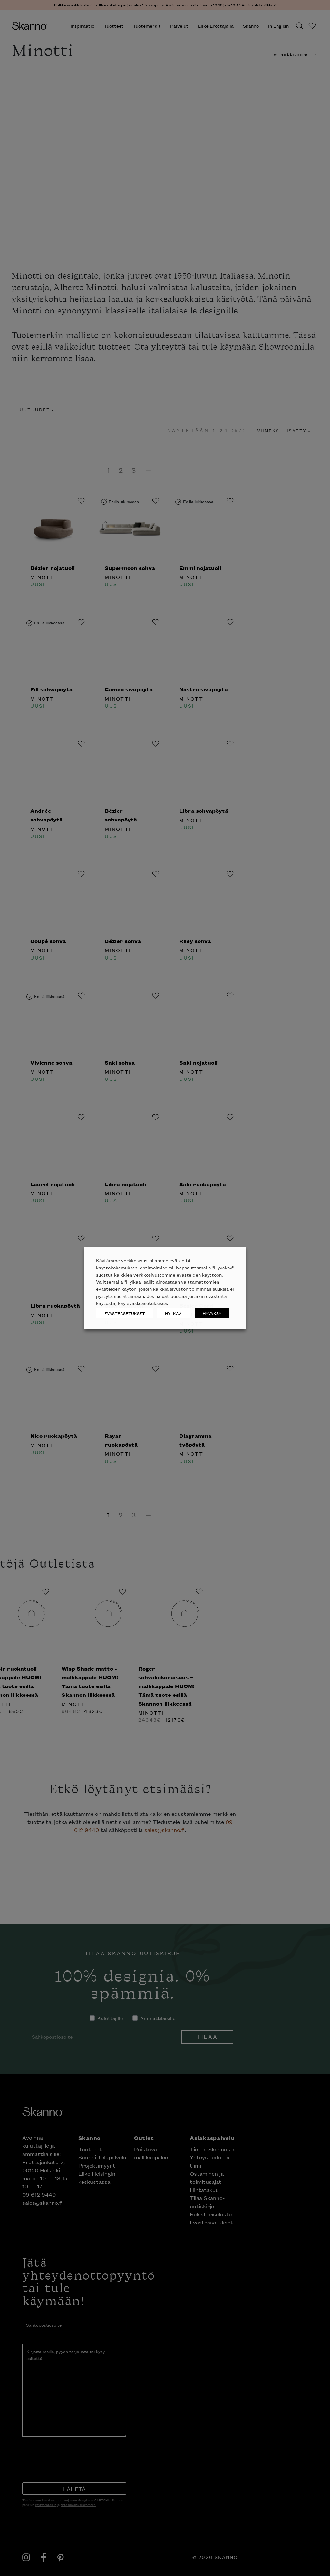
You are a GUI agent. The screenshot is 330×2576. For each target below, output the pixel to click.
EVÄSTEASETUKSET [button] (124, 1313)
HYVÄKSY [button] (212, 1313)
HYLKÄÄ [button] (173, 1313)
